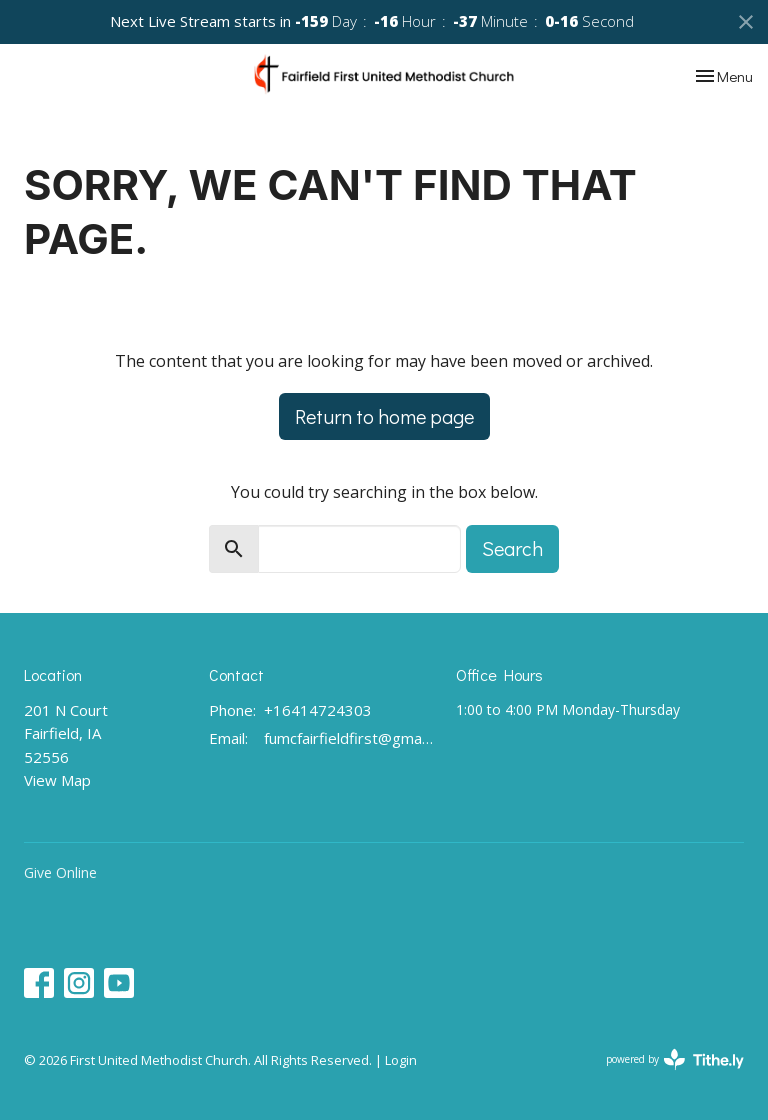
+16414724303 (318, 710)
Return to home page (384, 416)
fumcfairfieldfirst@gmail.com (350, 738)
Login (401, 1060)
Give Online (60, 872)
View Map (57, 780)
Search (512, 548)
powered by (675, 1059)
